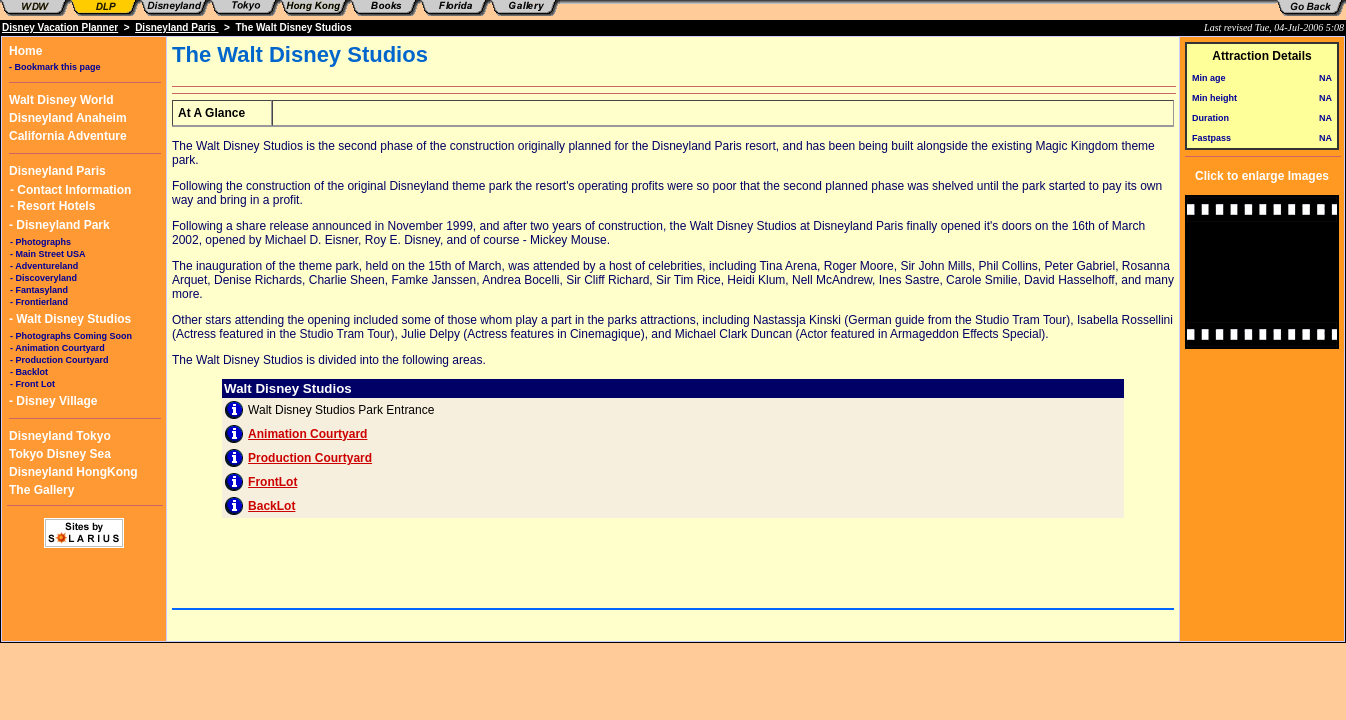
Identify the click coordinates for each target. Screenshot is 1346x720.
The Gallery (41, 490)
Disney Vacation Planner (60, 27)
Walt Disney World (61, 100)
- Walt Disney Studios (70, 319)
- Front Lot (32, 384)
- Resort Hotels (52, 206)
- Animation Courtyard (57, 348)
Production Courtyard (310, 458)
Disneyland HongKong (73, 472)
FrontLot (272, 482)
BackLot (271, 506)
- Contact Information (70, 190)
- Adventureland (44, 266)
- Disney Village (53, 401)
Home (25, 51)
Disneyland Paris (176, 27)
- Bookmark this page (55, 67)
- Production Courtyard (59, 360)
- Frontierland (39, 302)
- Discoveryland (43, 278)
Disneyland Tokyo (60, 436)
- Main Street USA (48, 254)
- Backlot (29, 372)
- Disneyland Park (59, 225)
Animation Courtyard (307, 434)
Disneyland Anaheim (68, 118)
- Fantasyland (39, 290)
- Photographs (40, 242)
